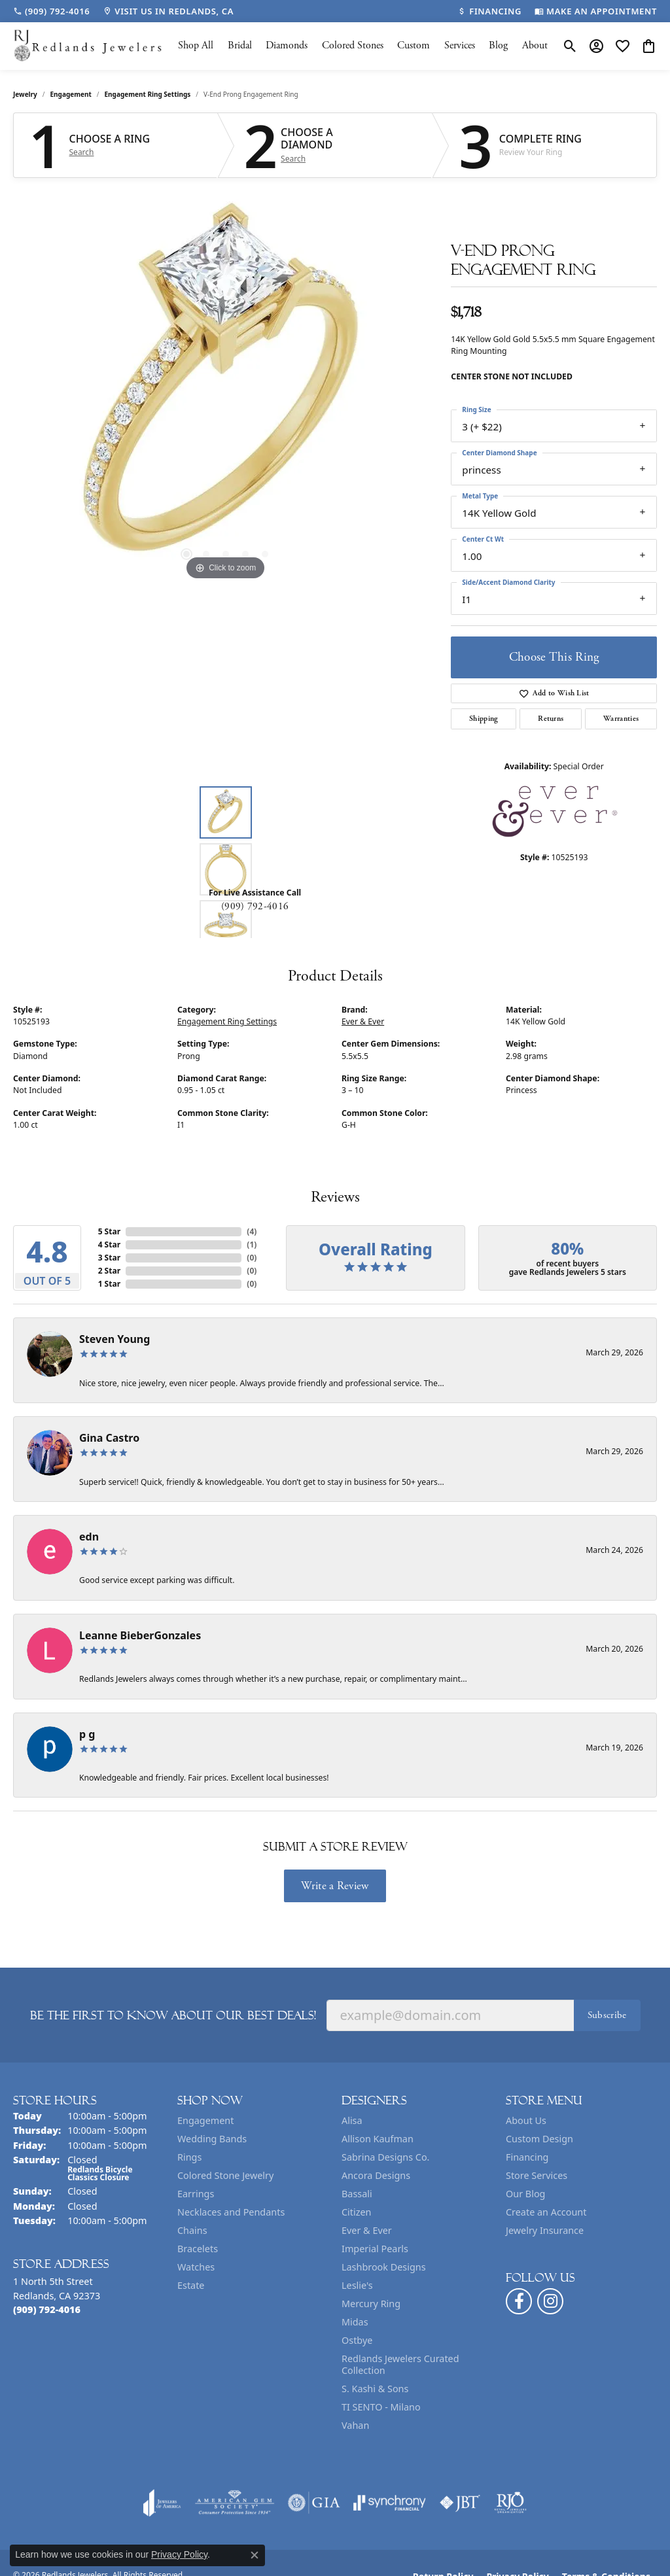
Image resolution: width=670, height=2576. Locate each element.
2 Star (109, 1270)
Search (81, 152)
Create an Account (546, 2212)
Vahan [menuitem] (355, 2425)
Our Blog (525, 2193)
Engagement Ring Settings (148, 94)
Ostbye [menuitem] (357, 2340)
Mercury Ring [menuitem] (371, 2303)
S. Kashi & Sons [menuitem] (375, 2388)
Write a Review (334, 1886)
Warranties (621, 718)
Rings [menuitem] (189, 2157)
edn (89, 1536)
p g (87, 1734)
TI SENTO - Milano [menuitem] (381, 2407)
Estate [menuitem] (190, 2285)
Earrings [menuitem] (195, 2193)
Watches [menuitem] (196, 2267)
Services (459, 45)
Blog (498, 45)
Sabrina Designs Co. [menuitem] (385, 2157)
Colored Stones (352, 45)
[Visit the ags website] (234, 2502)
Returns (550, 718)
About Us (526, 2120)
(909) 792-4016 (255, 906)
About (535, 45)
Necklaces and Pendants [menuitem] (231, 2212)
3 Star (109, 1257)
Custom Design (539, 2138)
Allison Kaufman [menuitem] (378, 2138)
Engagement (71, 94)
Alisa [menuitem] (352, 2120)
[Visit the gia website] (314, 2502)
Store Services (536, 2175)
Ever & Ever (363, 1021)
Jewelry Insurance (545, 2230)
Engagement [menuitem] (205, 2120)
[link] (51, 11)
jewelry (25, 94)
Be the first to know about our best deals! (173, 2015)
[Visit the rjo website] (510, 2502)
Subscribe (607, 2015)
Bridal (240, 45)
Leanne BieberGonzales (140, 1635)
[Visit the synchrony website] (389, 2502)
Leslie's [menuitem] (357, 2285)
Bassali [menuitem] (357, 2193)
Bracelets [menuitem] (197, 2248)
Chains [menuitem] (192, 2230)
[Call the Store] (46, 2309)
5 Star (109, 1231)
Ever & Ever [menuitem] (367, 2230)
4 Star (109, 1244)
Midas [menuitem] (355, 2322)
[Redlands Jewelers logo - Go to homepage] (88, 46)
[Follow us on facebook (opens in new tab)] (519, 2301)
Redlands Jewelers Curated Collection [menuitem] (400, 2364)
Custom (413, 45)
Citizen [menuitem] (357, 2212)
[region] (225, 387)
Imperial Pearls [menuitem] (375, 2248)
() (251, 1231)
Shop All (195, 45)
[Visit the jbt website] (460, 2502)
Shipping (484, 718)
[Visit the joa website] (162, 2502)
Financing (527, 2157)
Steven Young (114, 1339)
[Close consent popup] (254, 2555)
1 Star (109, 1283)
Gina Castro (109, 1438)
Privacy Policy (179, 2554)
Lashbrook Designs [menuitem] (384, 2267)
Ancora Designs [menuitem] (376, 2175)
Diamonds (287, 45)
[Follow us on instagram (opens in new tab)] (550, 2301)
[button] (570, 46)
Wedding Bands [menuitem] (212, 2138)
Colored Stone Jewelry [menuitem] (225, 2175)
